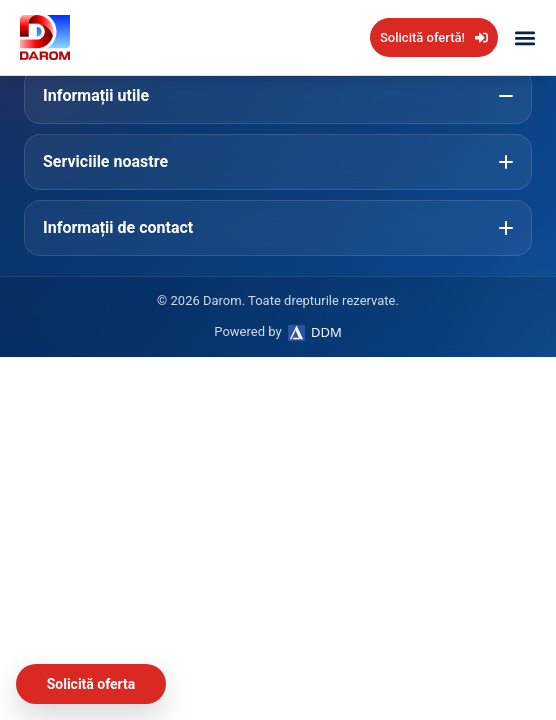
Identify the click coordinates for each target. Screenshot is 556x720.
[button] (524, 37)
